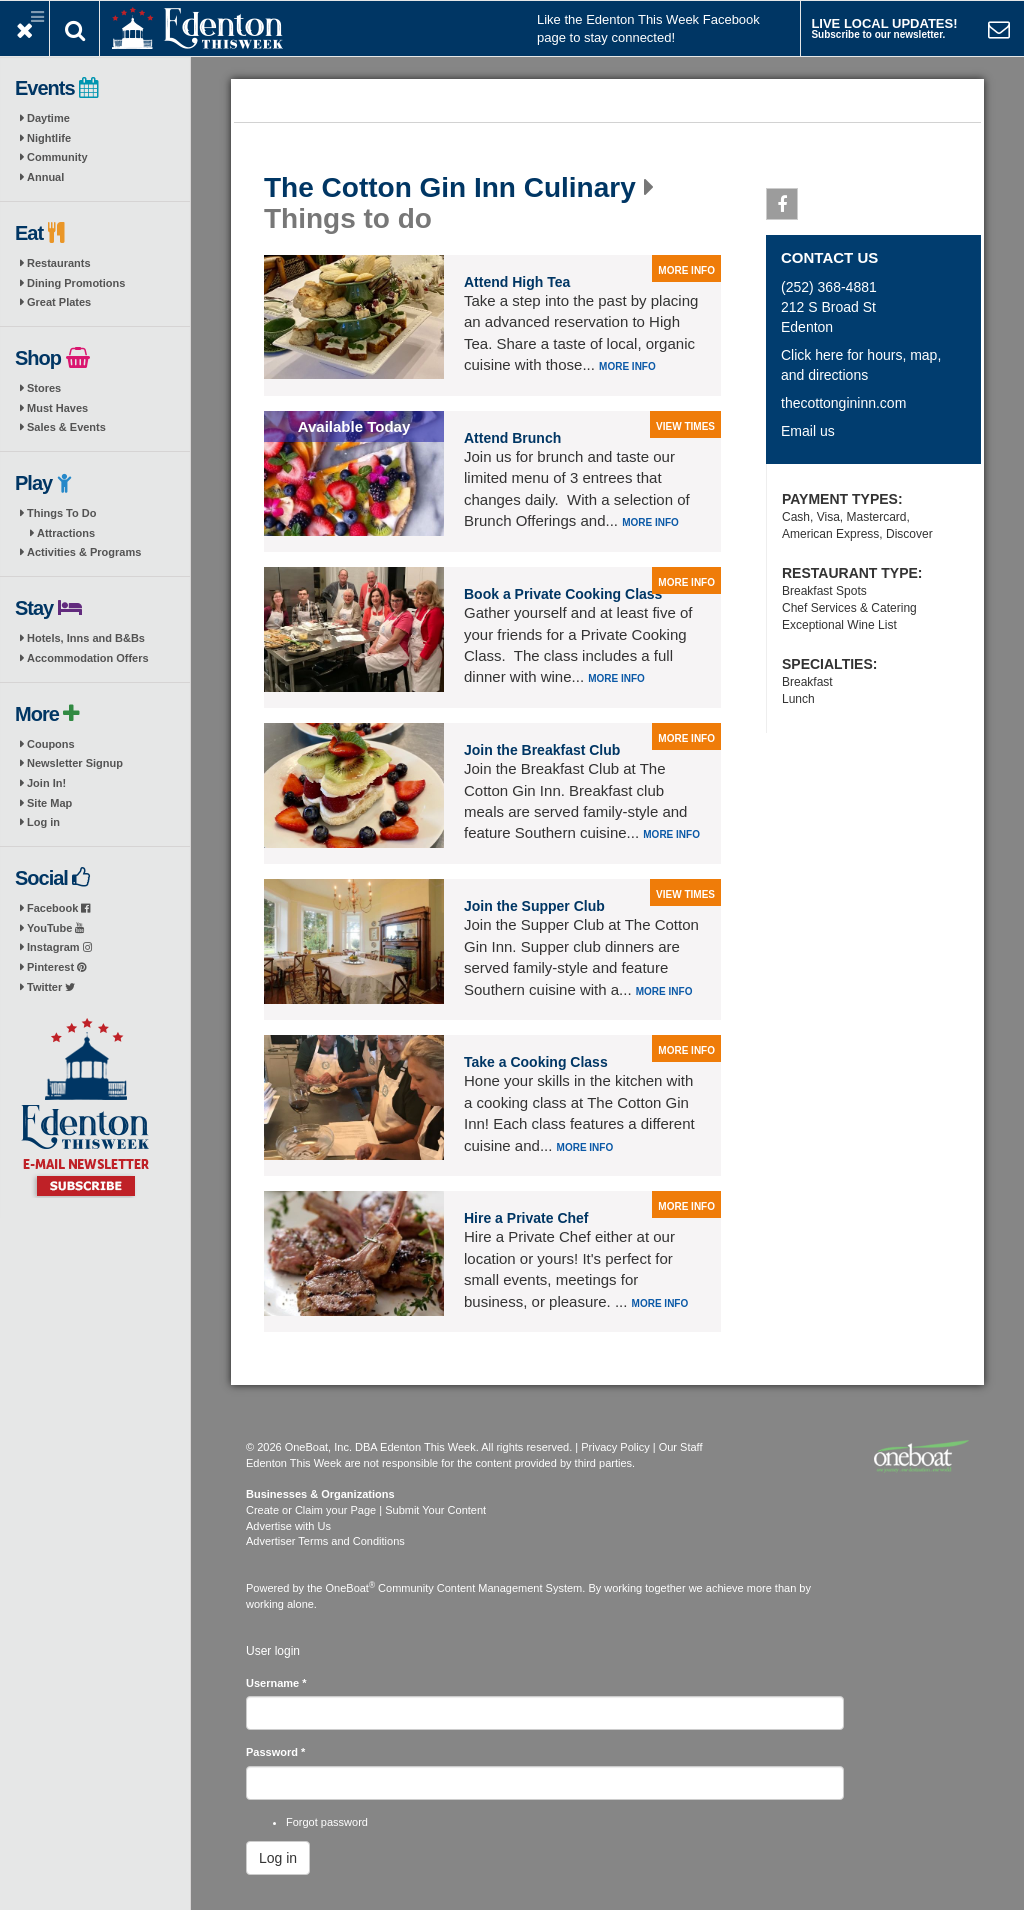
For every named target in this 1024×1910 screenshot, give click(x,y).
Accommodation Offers (88, 658)
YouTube (55, 928)
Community (57, 157)
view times (685, 426)
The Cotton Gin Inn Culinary (450, 188)
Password (275, 1752)
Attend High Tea (517, 282)
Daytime (48, 118)
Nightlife (49, 138)
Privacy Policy (615, 1447)
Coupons (51, 744)
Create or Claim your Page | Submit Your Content (366, 1510)
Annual (45, 177)
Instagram (59, 947)
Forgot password (327, 1822)
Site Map (49, 803)
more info (686, 270)
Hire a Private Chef (526, 1218)
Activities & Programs (84, 552)
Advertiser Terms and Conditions (325, 1541)
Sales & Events (66, 427)
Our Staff (681, 1447)
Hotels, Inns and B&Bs (86, 638)
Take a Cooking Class (536, 1062)
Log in (43, 822)
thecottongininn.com (843, 403)
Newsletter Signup (75, 763)
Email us (808, 431)
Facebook (58, 908)
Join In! (46, 783)
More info (627, 366)
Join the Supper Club (534, 906)
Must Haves (57, 408)
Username (276, 1683)
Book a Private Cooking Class (563, 594)
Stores (44, 388)
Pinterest (56, 967)
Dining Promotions (76, 283)
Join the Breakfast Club (542, 750)
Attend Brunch (512, 438)
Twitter (51, 987)
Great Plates (59, 302)
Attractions (66, 533)
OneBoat (351, 1588)
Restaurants (59, 263)
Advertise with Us (288, 1526)
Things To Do (61, 513)
